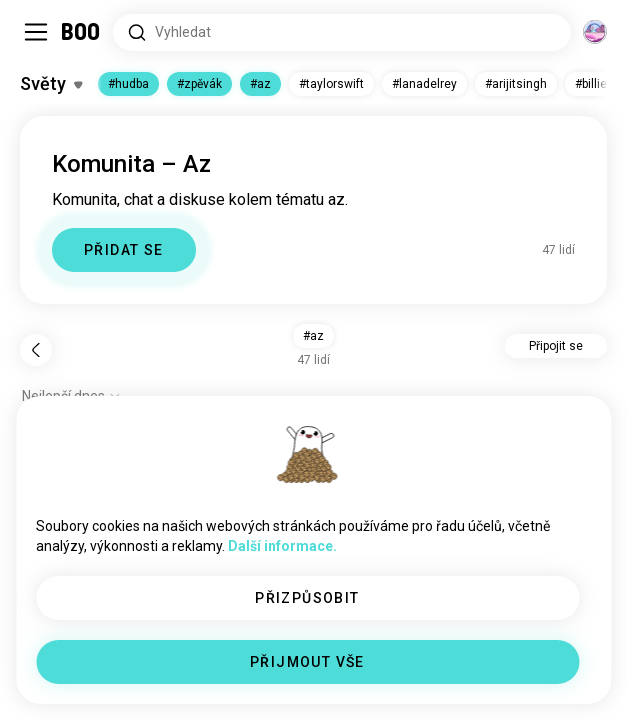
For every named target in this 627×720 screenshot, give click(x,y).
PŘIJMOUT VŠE (307, 662)
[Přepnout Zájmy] (51, 84)
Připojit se (556, 346)
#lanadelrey (424, 84)
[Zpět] (36, 350)
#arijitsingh (516, 84)
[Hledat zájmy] (342, 32)
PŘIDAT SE (124, 250)
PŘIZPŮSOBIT (307, 598)
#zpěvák (199, 84)
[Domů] (81, 32)
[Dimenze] (595, 32)
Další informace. (282, 546)
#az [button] (313, 336)
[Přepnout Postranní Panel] (36, 32)
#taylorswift (331, 84)
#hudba (128, 84)
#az (260, 84)
